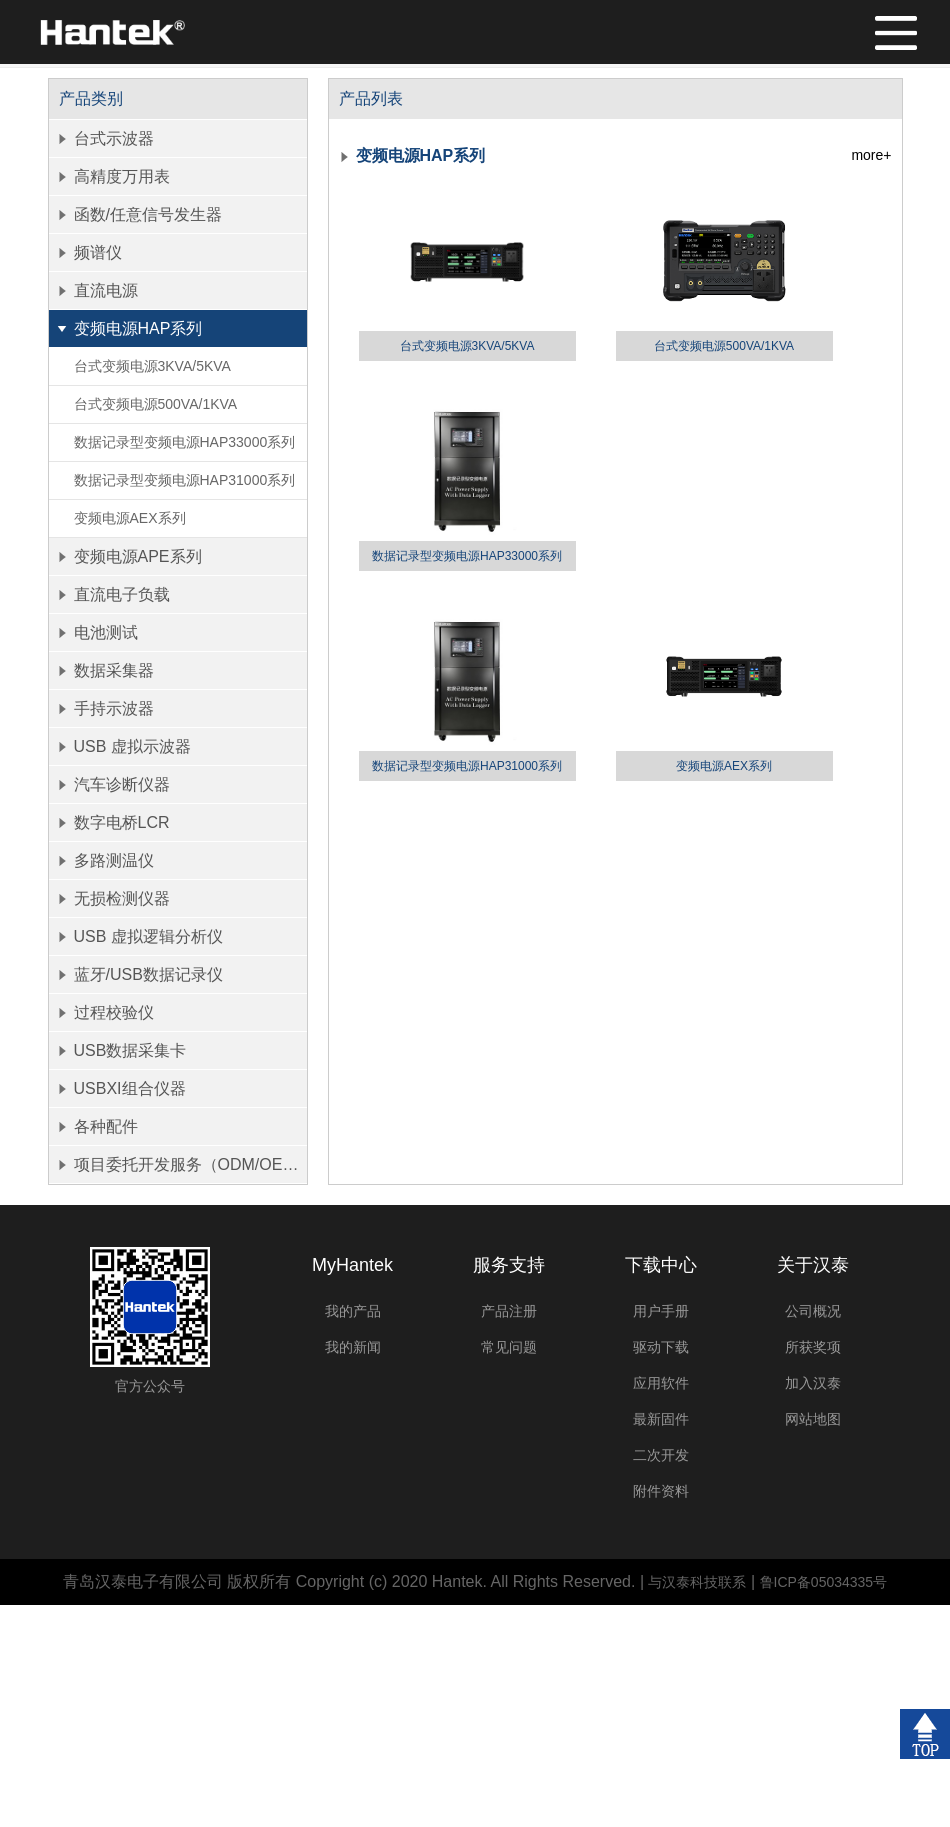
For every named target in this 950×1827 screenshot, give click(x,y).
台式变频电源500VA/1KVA (156, 404)
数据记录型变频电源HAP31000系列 (185, 480)
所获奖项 (813, 1347)
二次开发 (661, 1455)
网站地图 (813, 1419)
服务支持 (509, 1265)
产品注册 (509, 1311)
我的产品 (353, 1311)
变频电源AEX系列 (130, 518)
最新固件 (661, 1419)
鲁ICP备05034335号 (824, 1582)
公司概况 (813, 1311)
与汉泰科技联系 (697, 1582)
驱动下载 (661, 1347)
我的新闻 (353, 1347)
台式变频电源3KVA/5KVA (152, 366)
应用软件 (661, 1383)
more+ (871, 155)
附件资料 (661, 1491)
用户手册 (661, 1311)
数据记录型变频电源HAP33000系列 (185, 442)
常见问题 (509, 1347)
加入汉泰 (813, 1383)
